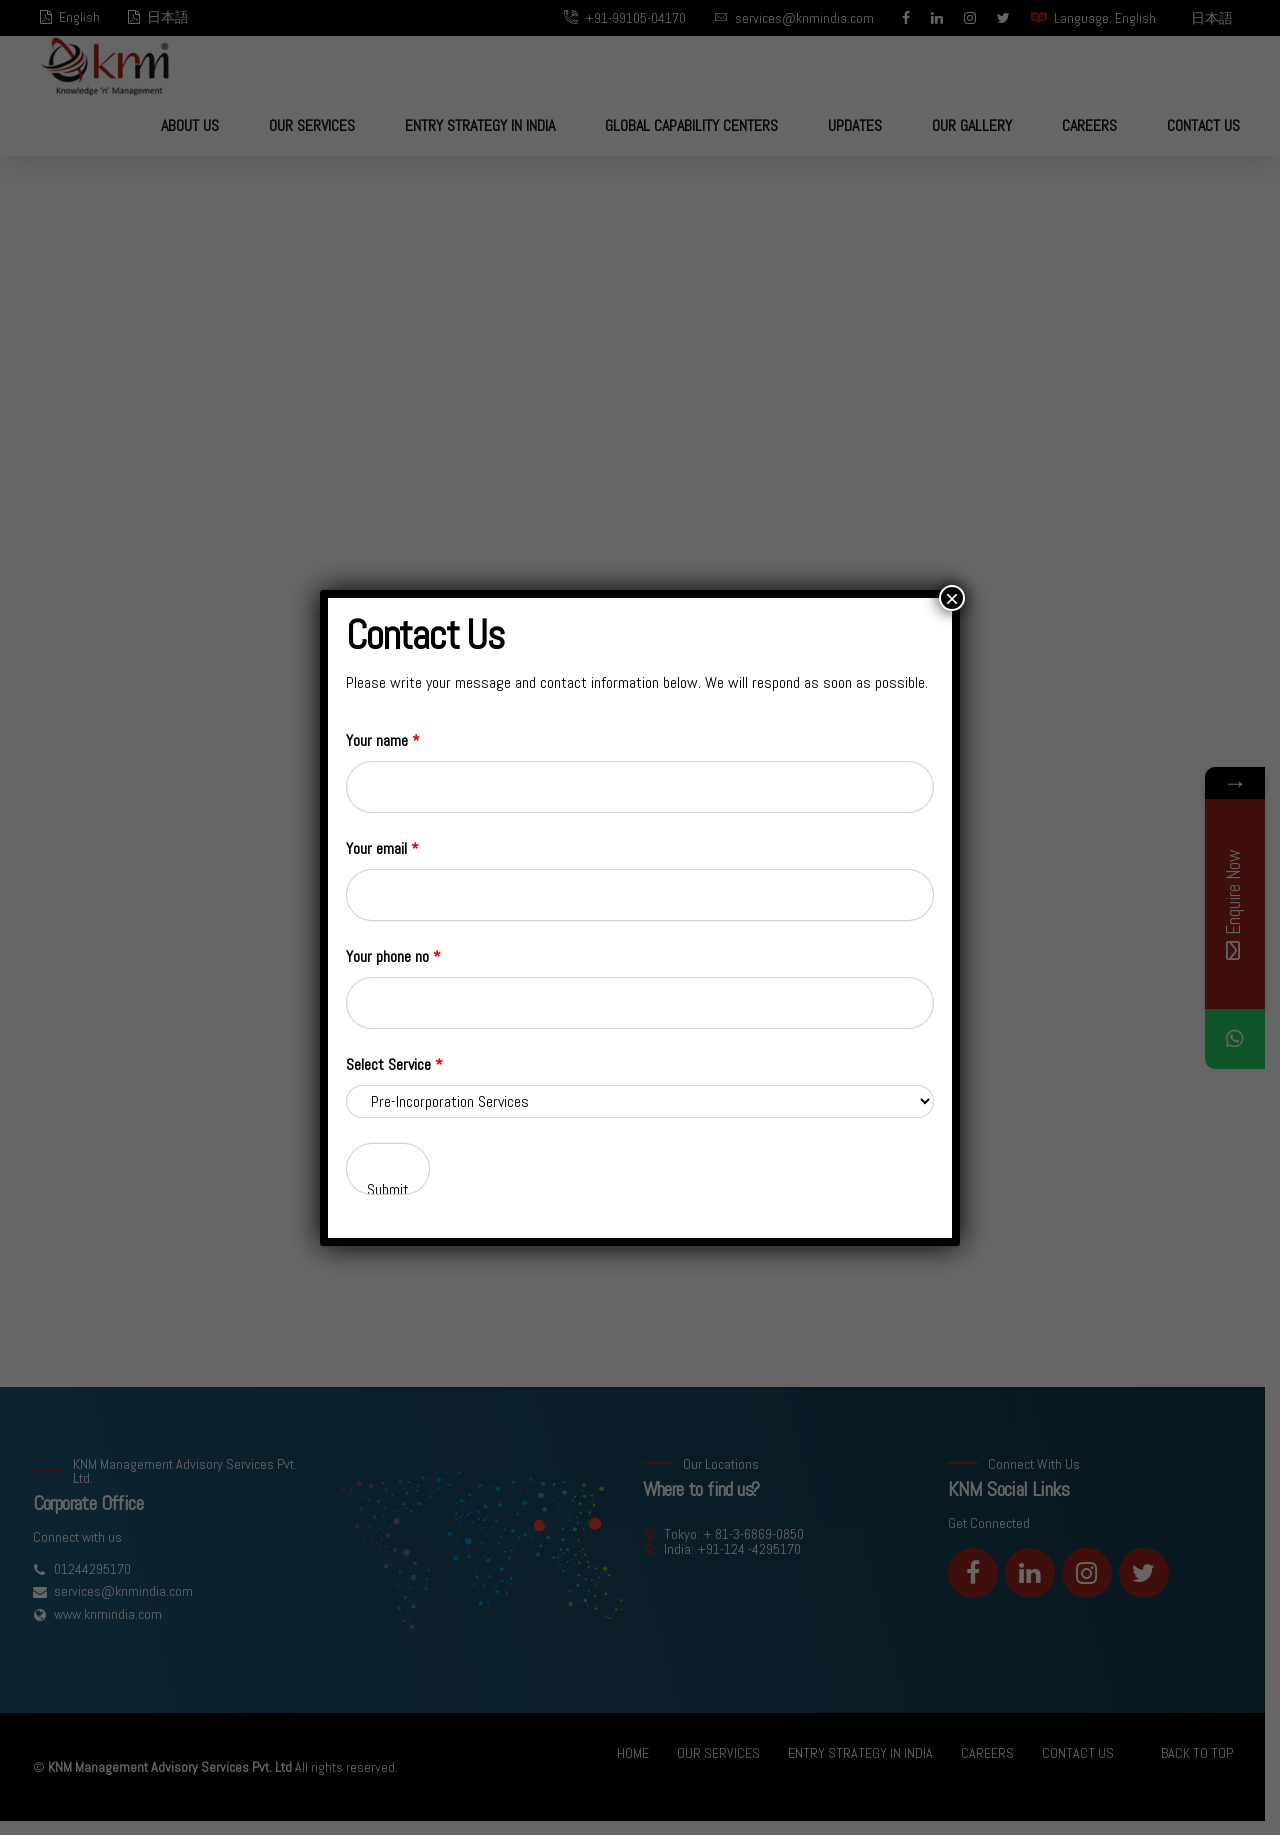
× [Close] (952, 598)
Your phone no (393, 956)
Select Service (394, 1064)
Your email (382, 848)
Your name (383, 740)
